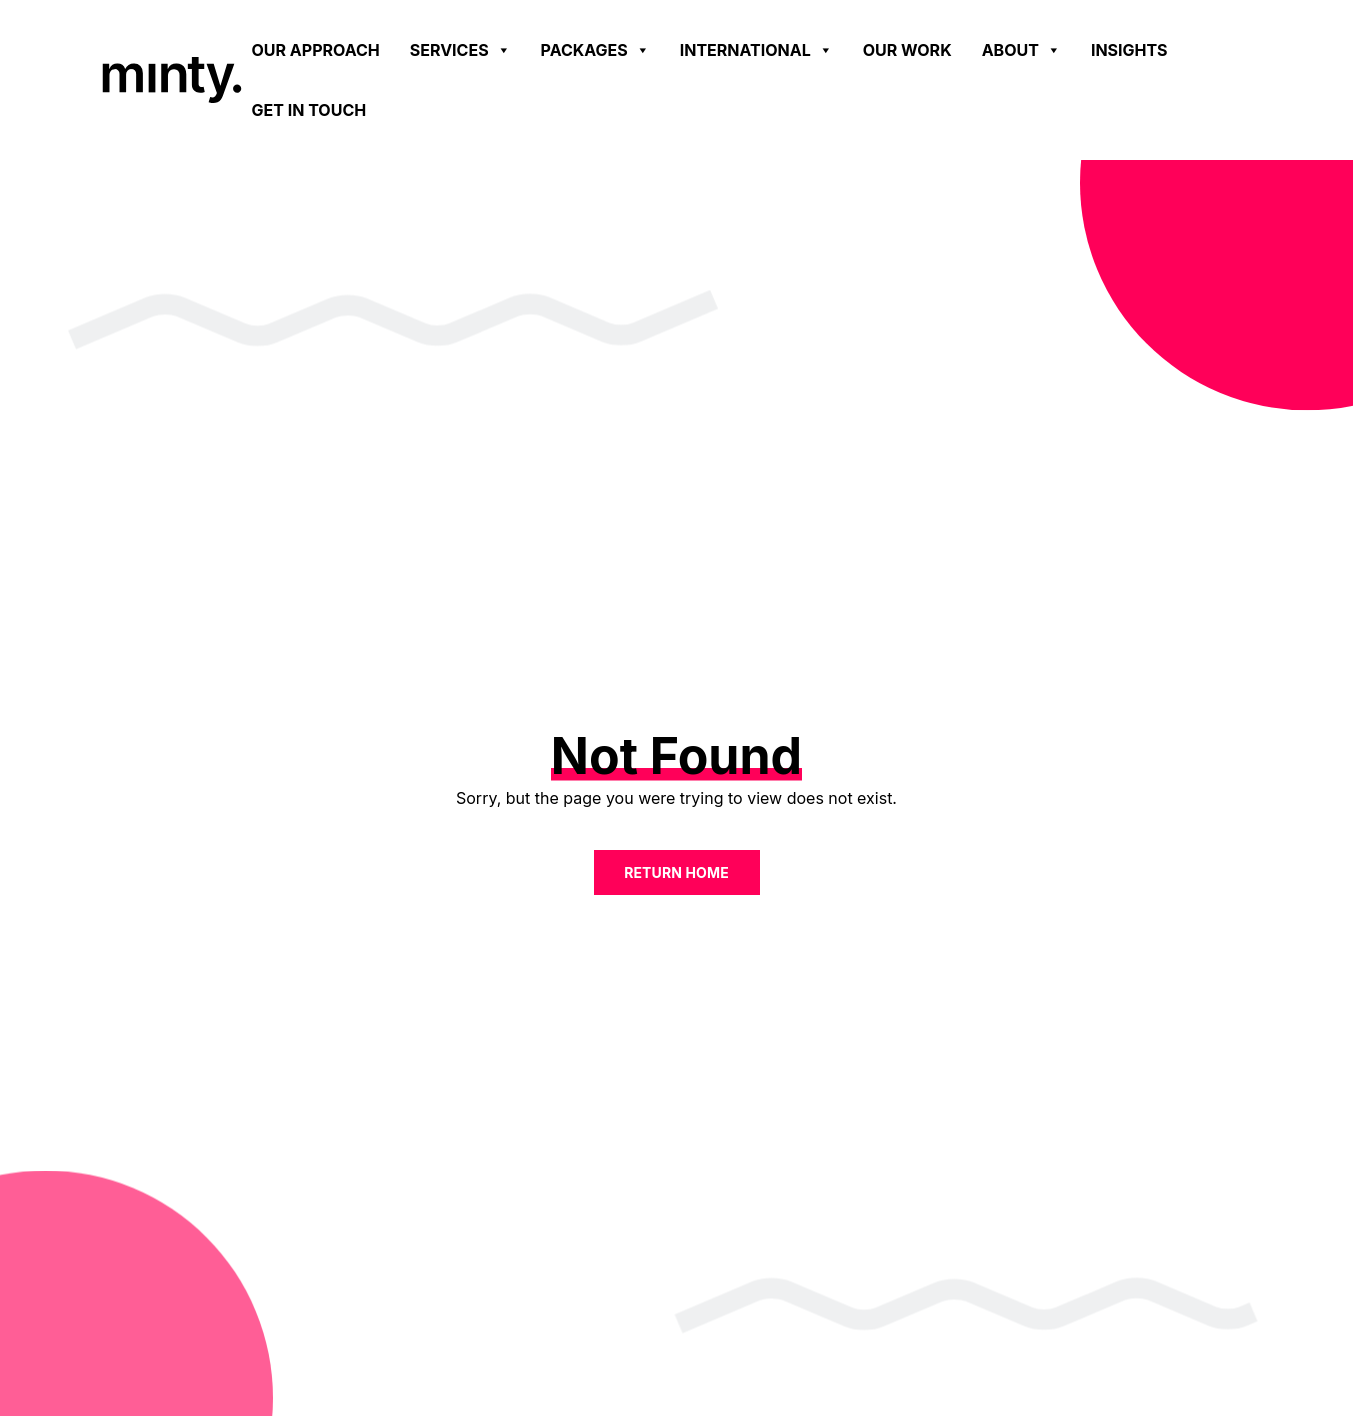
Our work (907, 50)
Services (460, 50)
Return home (676, 872)
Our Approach (316, 50)
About (1021, 50)
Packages (595, 50)
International (756, 50)
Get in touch (309, 110)
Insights (1129, 50)
